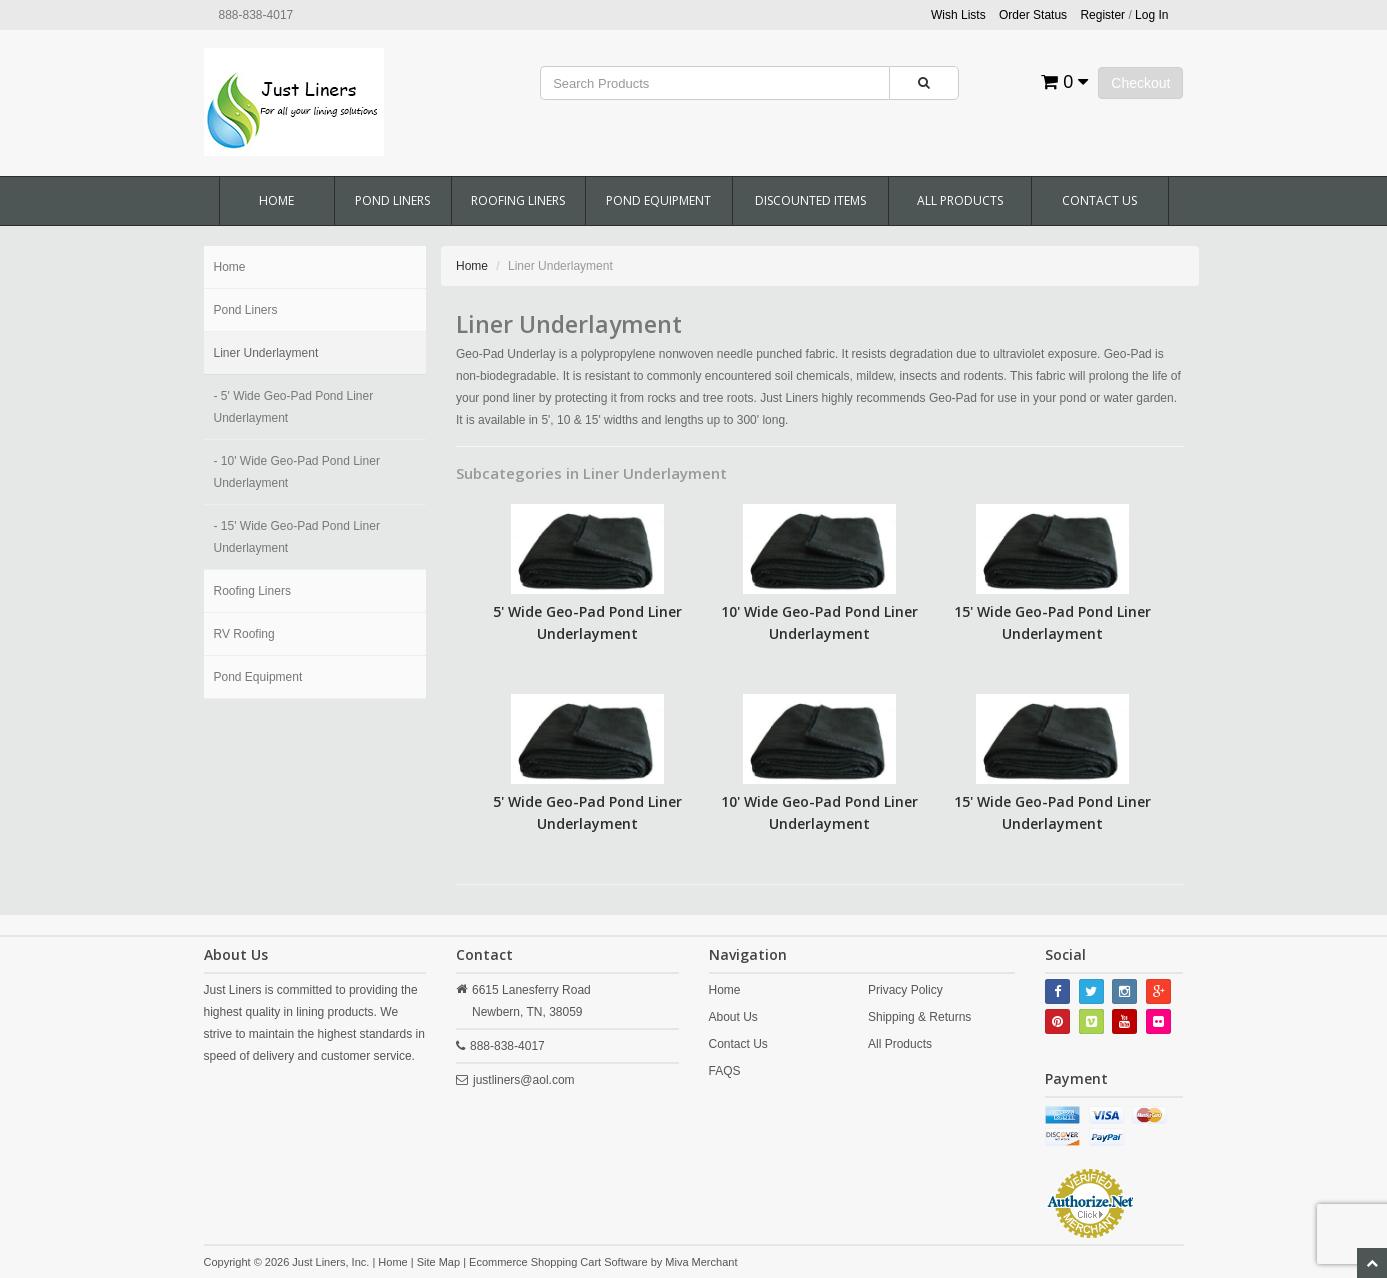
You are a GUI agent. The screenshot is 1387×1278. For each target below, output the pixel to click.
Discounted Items (810, 200)
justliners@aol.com (524, 1080)
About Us (733, 1017)
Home (276, 200)
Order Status (1033, 15)
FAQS (725, 1071)
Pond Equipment (658, 200)
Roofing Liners (518, 200)
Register (1102, 15)
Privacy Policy (905, 990)
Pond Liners (392, 200)
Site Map (438, 1262)
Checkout (1140, 83)
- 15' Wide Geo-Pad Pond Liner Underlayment (297, 537)
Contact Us (1099, 200)
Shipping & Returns (919, 1017)
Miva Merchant (701, 1262)
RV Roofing (244, 634)
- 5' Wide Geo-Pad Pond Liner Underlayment (294, 407)
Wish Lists (958, 15)
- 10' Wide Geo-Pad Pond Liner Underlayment (297, 472)
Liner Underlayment (266, 353)
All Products (960, 200)
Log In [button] (1151, 15)
